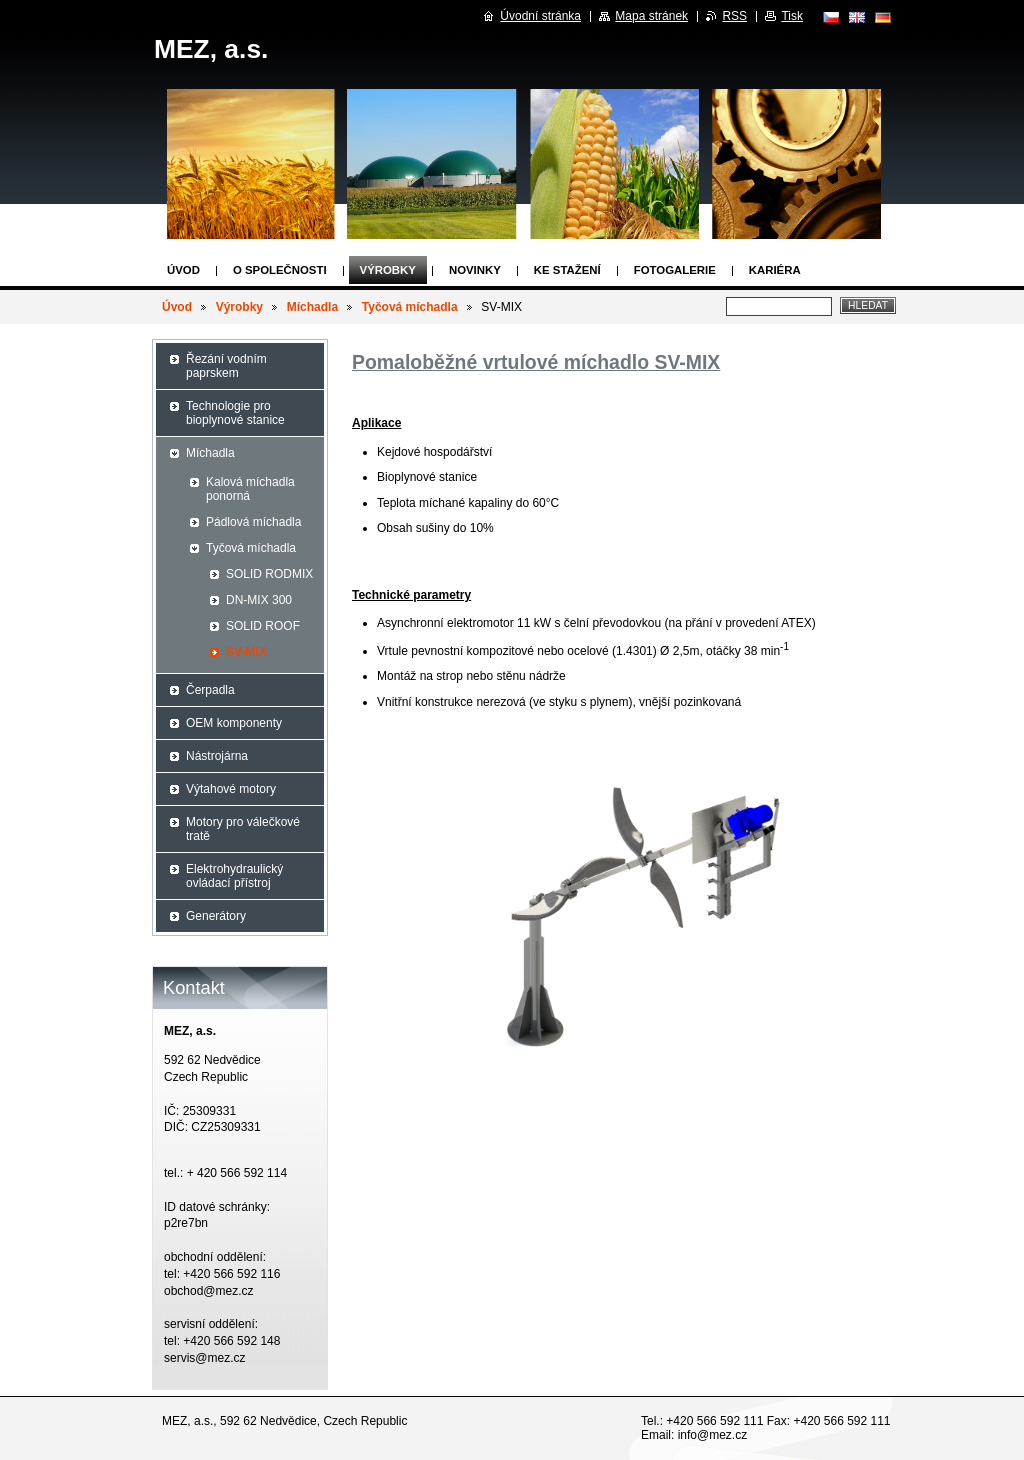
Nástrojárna (217, 756)
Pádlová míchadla (253, 522)
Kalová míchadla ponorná (250, 489)
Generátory (216, 916)
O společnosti (280, 270)
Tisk (792, 16)
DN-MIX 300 (259, 600)
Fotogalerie (675, 270)
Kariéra (775, 270)
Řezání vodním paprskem (226, 366)
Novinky (475, 270)
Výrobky (388, 270)
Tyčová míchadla (410, 307)
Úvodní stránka (540, 16)
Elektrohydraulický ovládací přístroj (234, 876)
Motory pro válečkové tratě (243, 829)
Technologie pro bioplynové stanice (235, 413)
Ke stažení (567, 270)
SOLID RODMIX (269, 574)
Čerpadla (210, 690)
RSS (734, 16)
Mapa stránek (651, 16)
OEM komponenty (234, 723)
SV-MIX (246, 652)
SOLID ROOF (263, 626)
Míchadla (312, 307)
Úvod (183, 270)
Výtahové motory (231, 789)
